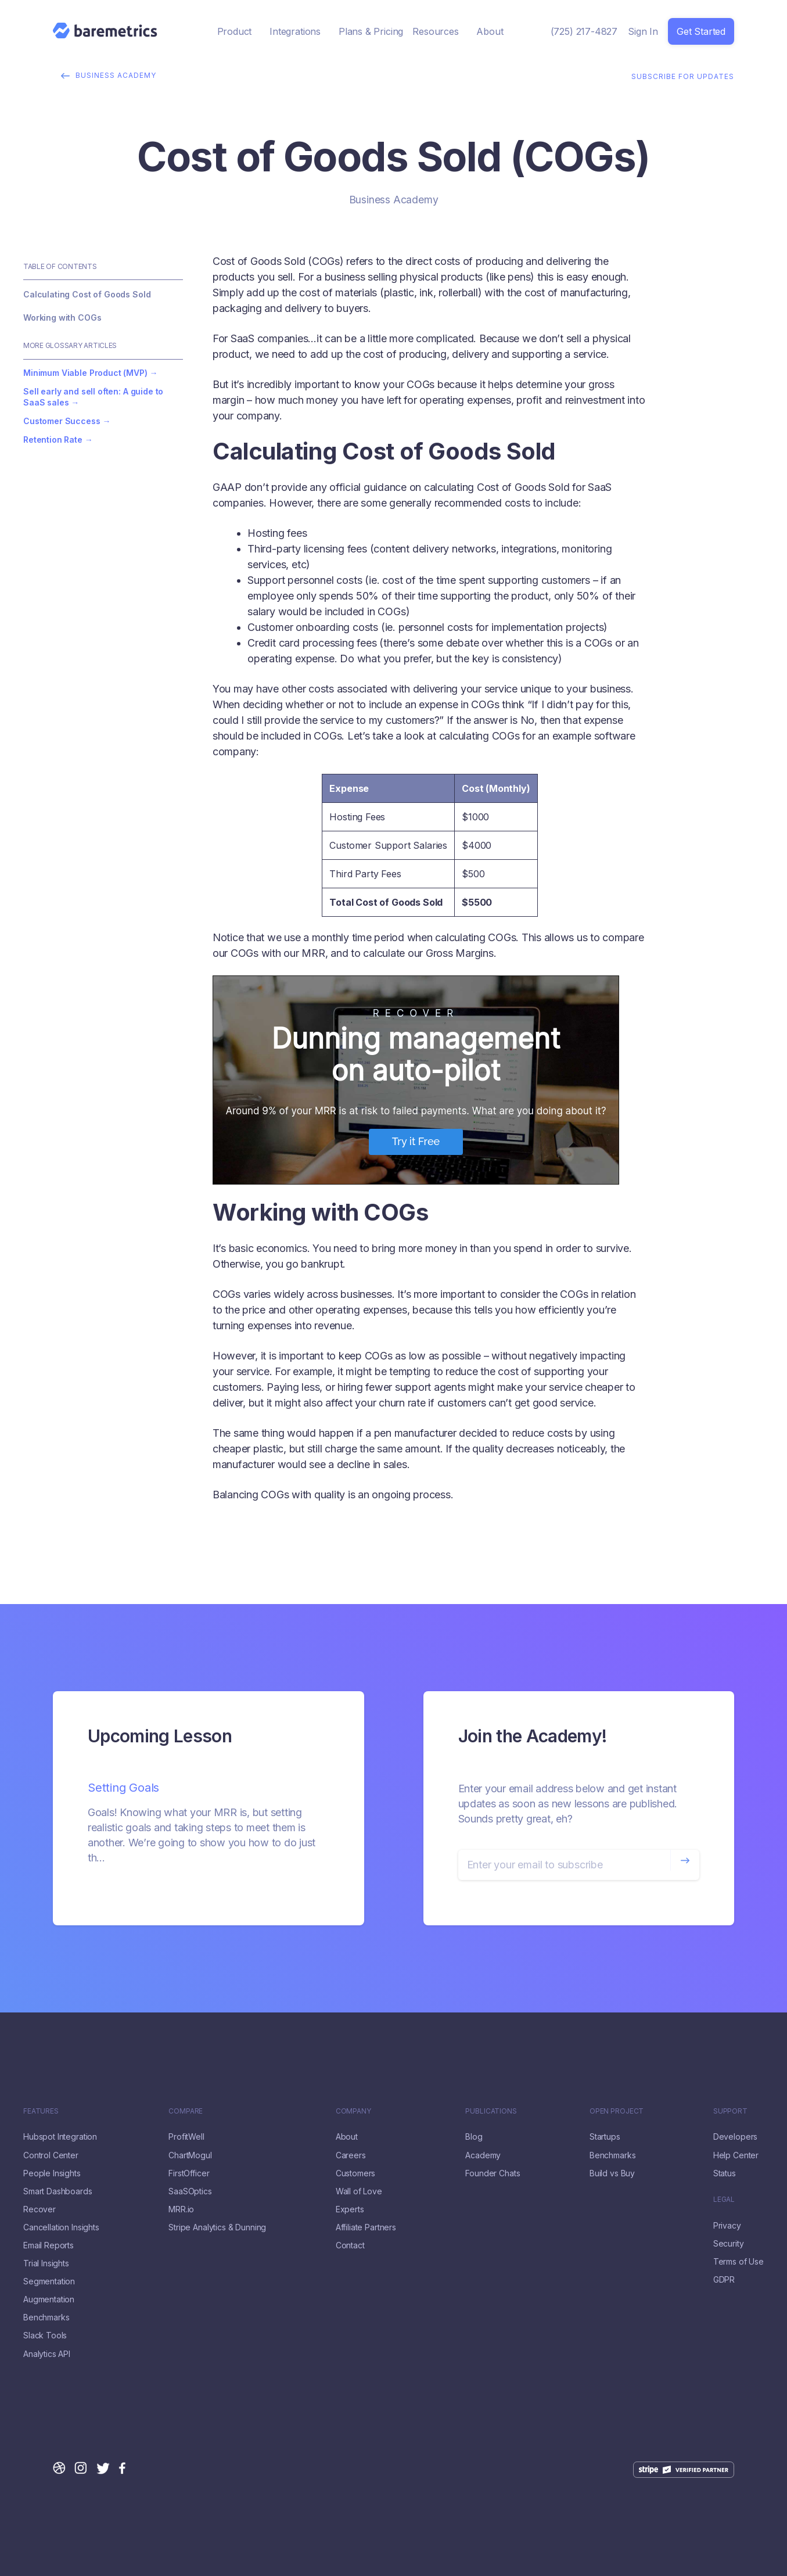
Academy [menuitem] (483, 2155)
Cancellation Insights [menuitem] (61, 2227)
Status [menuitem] (724, 2173)
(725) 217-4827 (584, 31)
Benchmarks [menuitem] (46, 2317)
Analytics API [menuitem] (46, 2354)
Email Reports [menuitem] (48, 2245)
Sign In (643, 31)
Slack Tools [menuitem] (45, 2335)
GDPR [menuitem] (724, 2279)
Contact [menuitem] (350, 2245)
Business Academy (112, 75)
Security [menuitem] (728, 2243)
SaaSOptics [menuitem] (189, 2191)
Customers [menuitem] (356, 2173)
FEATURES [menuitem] (41, 2111)
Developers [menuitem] (735, 2136)
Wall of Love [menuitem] (359, 2191)
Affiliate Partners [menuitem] (366, 2227)
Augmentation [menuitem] (48, 2299)
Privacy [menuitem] (727, 2225)
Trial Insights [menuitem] (46, 2263)
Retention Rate (52, 439)
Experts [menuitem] (350, 2209)
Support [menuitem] (730, 2111)
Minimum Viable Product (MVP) (85, 373)
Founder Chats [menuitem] (492, 2173)
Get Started (701, 31)
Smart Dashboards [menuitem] (57, 2191)
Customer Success (61, 421)
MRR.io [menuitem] (181, 2209)
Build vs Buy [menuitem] (612, 2173)
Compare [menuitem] (185, 2111)
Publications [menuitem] (490, 2111)
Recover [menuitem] (39, 2209)
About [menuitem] (347, 2136)
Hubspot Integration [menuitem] (60, 2136)
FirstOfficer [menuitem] (188, 2173)
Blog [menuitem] (473, 2136)
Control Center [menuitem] (50, 2155)
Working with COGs (62, 317)
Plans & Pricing (371, 31)
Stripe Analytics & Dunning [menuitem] (217, 2227)
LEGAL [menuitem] (724, 2199)
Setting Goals (123, 1788)
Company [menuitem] (353, 2111)
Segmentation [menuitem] (49, 2281)
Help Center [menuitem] (736, 2155)
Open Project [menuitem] (617, 2111)
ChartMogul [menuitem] (189, 2155)
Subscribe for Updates (682, 75)
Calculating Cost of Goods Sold (86, 294)
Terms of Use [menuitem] (738, 2261)
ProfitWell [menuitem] (186, 2136)
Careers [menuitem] (351, 2155)
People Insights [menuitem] (52, 2173)
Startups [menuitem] (605, 2136)
